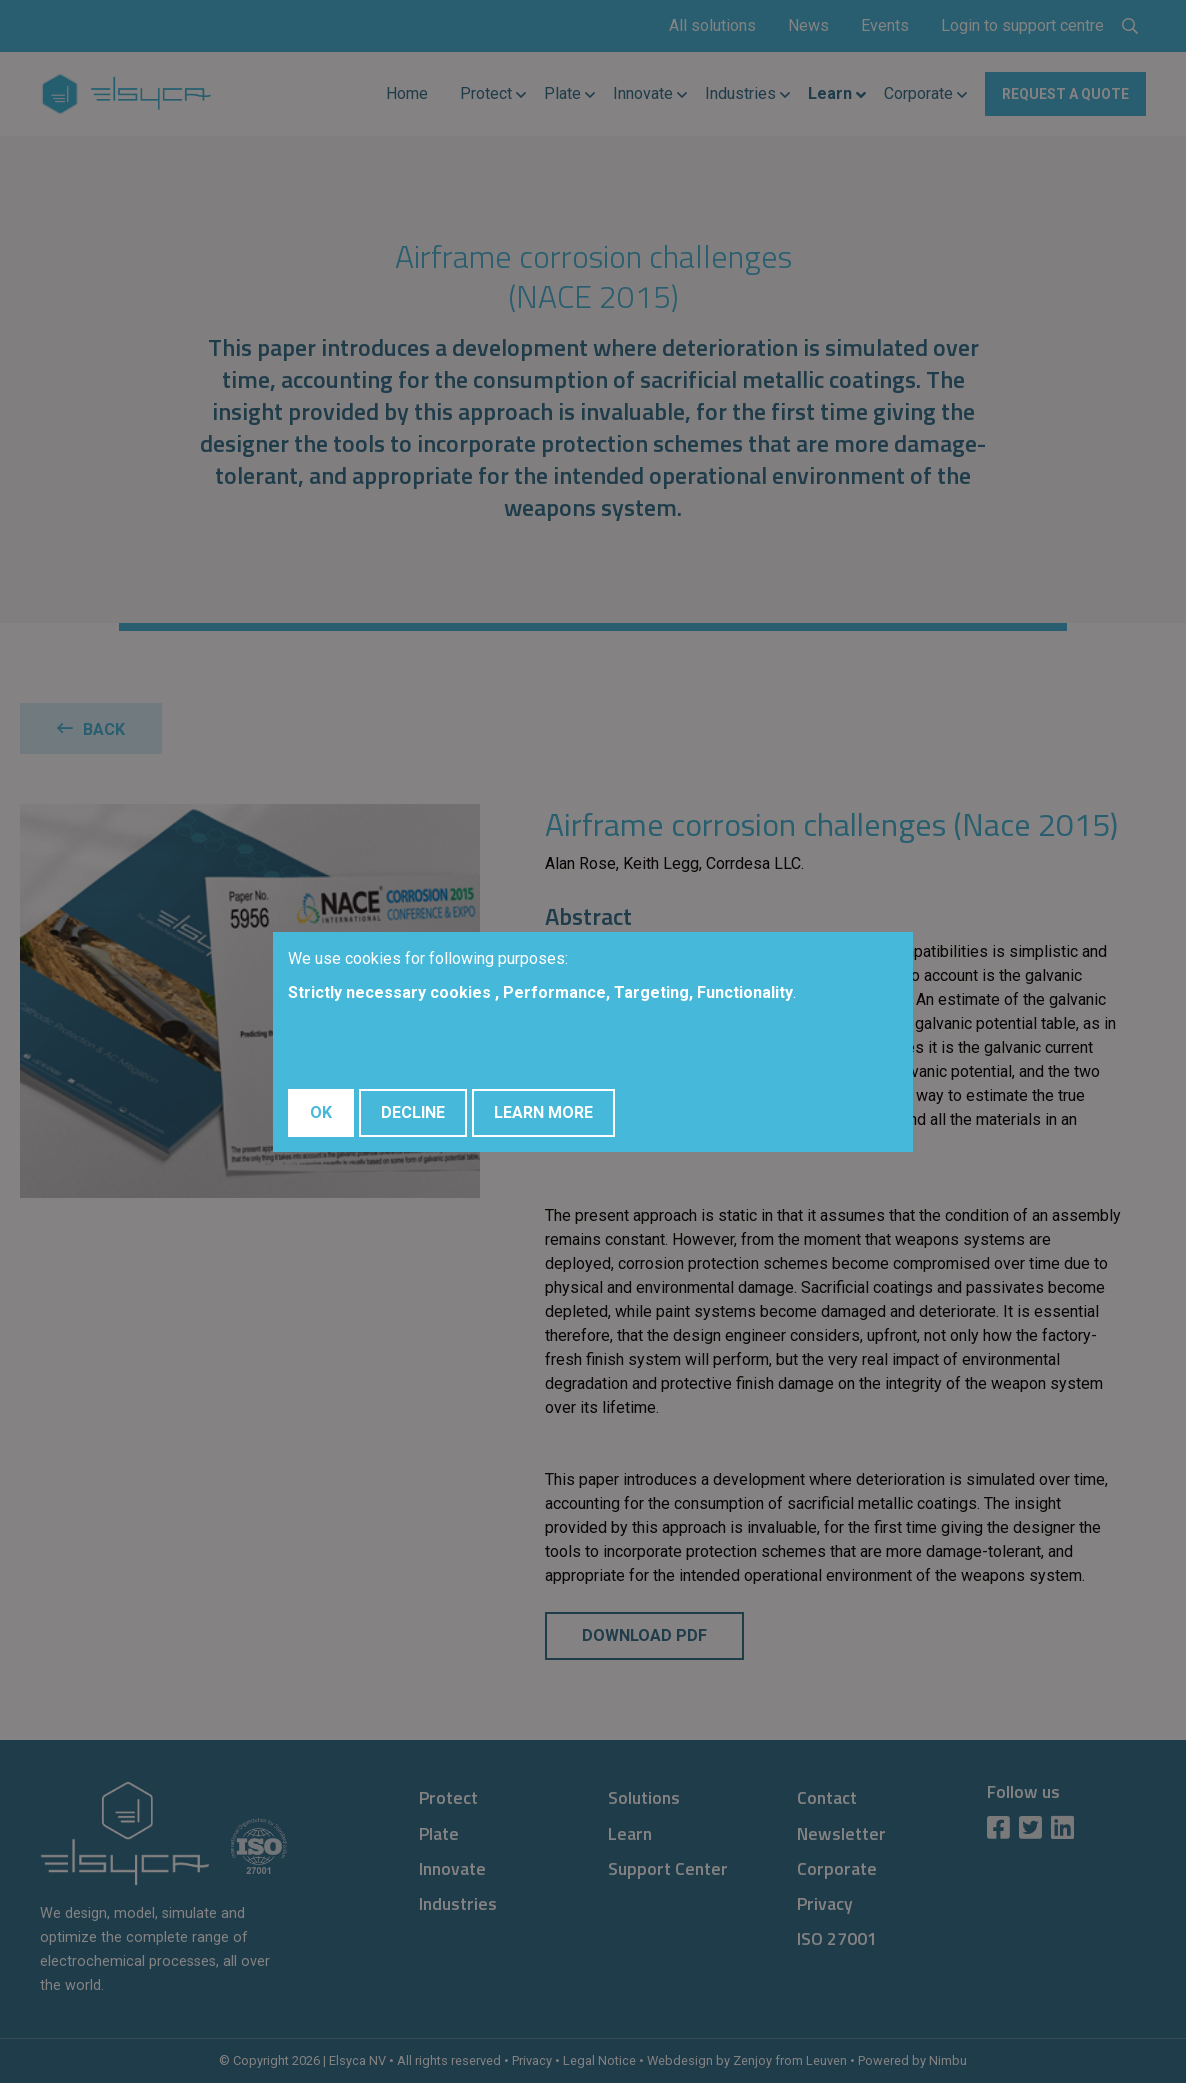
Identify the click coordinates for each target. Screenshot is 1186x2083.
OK (321, 1112)
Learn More (543, 1112)
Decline (413, 1112)
